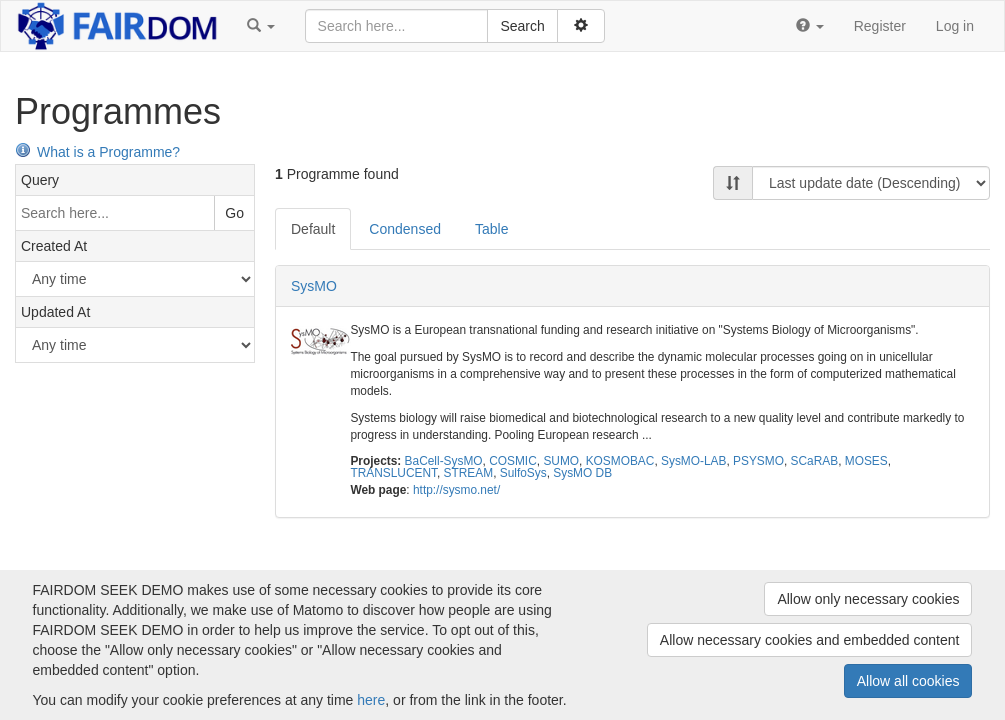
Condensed (405, 229)
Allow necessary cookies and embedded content (810, 640)
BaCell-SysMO (444, 461)
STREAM (469, 473)
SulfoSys (523, 473)
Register (880, 26)
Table (491, 229)
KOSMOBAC (620, 461)
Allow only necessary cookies (868, 599)
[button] (261, 26)
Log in (955, 26)
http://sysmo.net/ (456, 490)
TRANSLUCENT (393, 473)
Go (234, 213)
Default (313, 229)
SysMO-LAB (693, 461)
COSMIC (513, 461)
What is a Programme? (97, 152)
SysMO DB (582, 473)
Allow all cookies (908, 681)
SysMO (314, 286)
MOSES (866, 461)
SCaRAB (815, 461)
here (371, 700)
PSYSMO (758, 461)
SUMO (561, 461)
